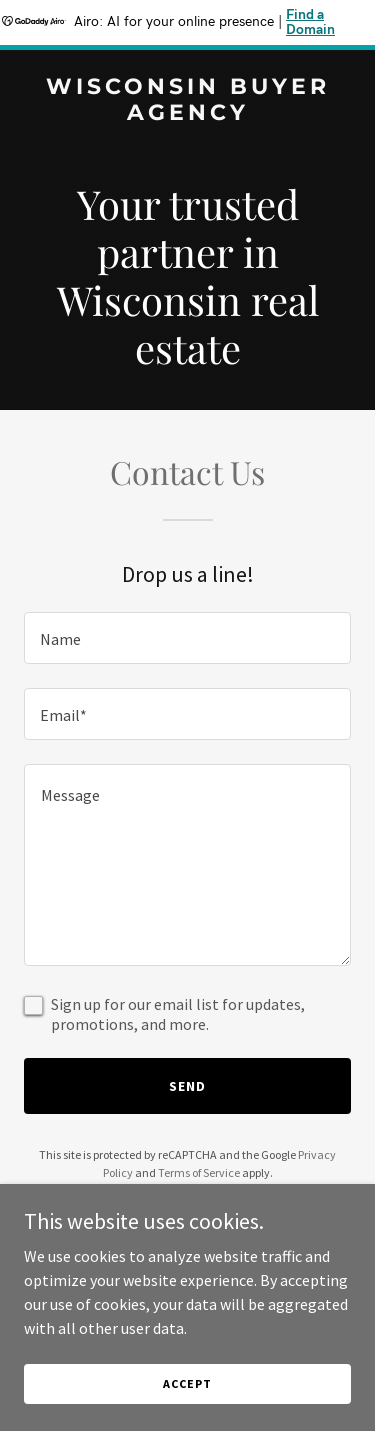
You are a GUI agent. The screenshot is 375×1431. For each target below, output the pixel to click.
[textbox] (187, 638)
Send (187, 1086)
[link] (187, 114)
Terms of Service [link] (199, 1172)
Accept (187, 1383)
